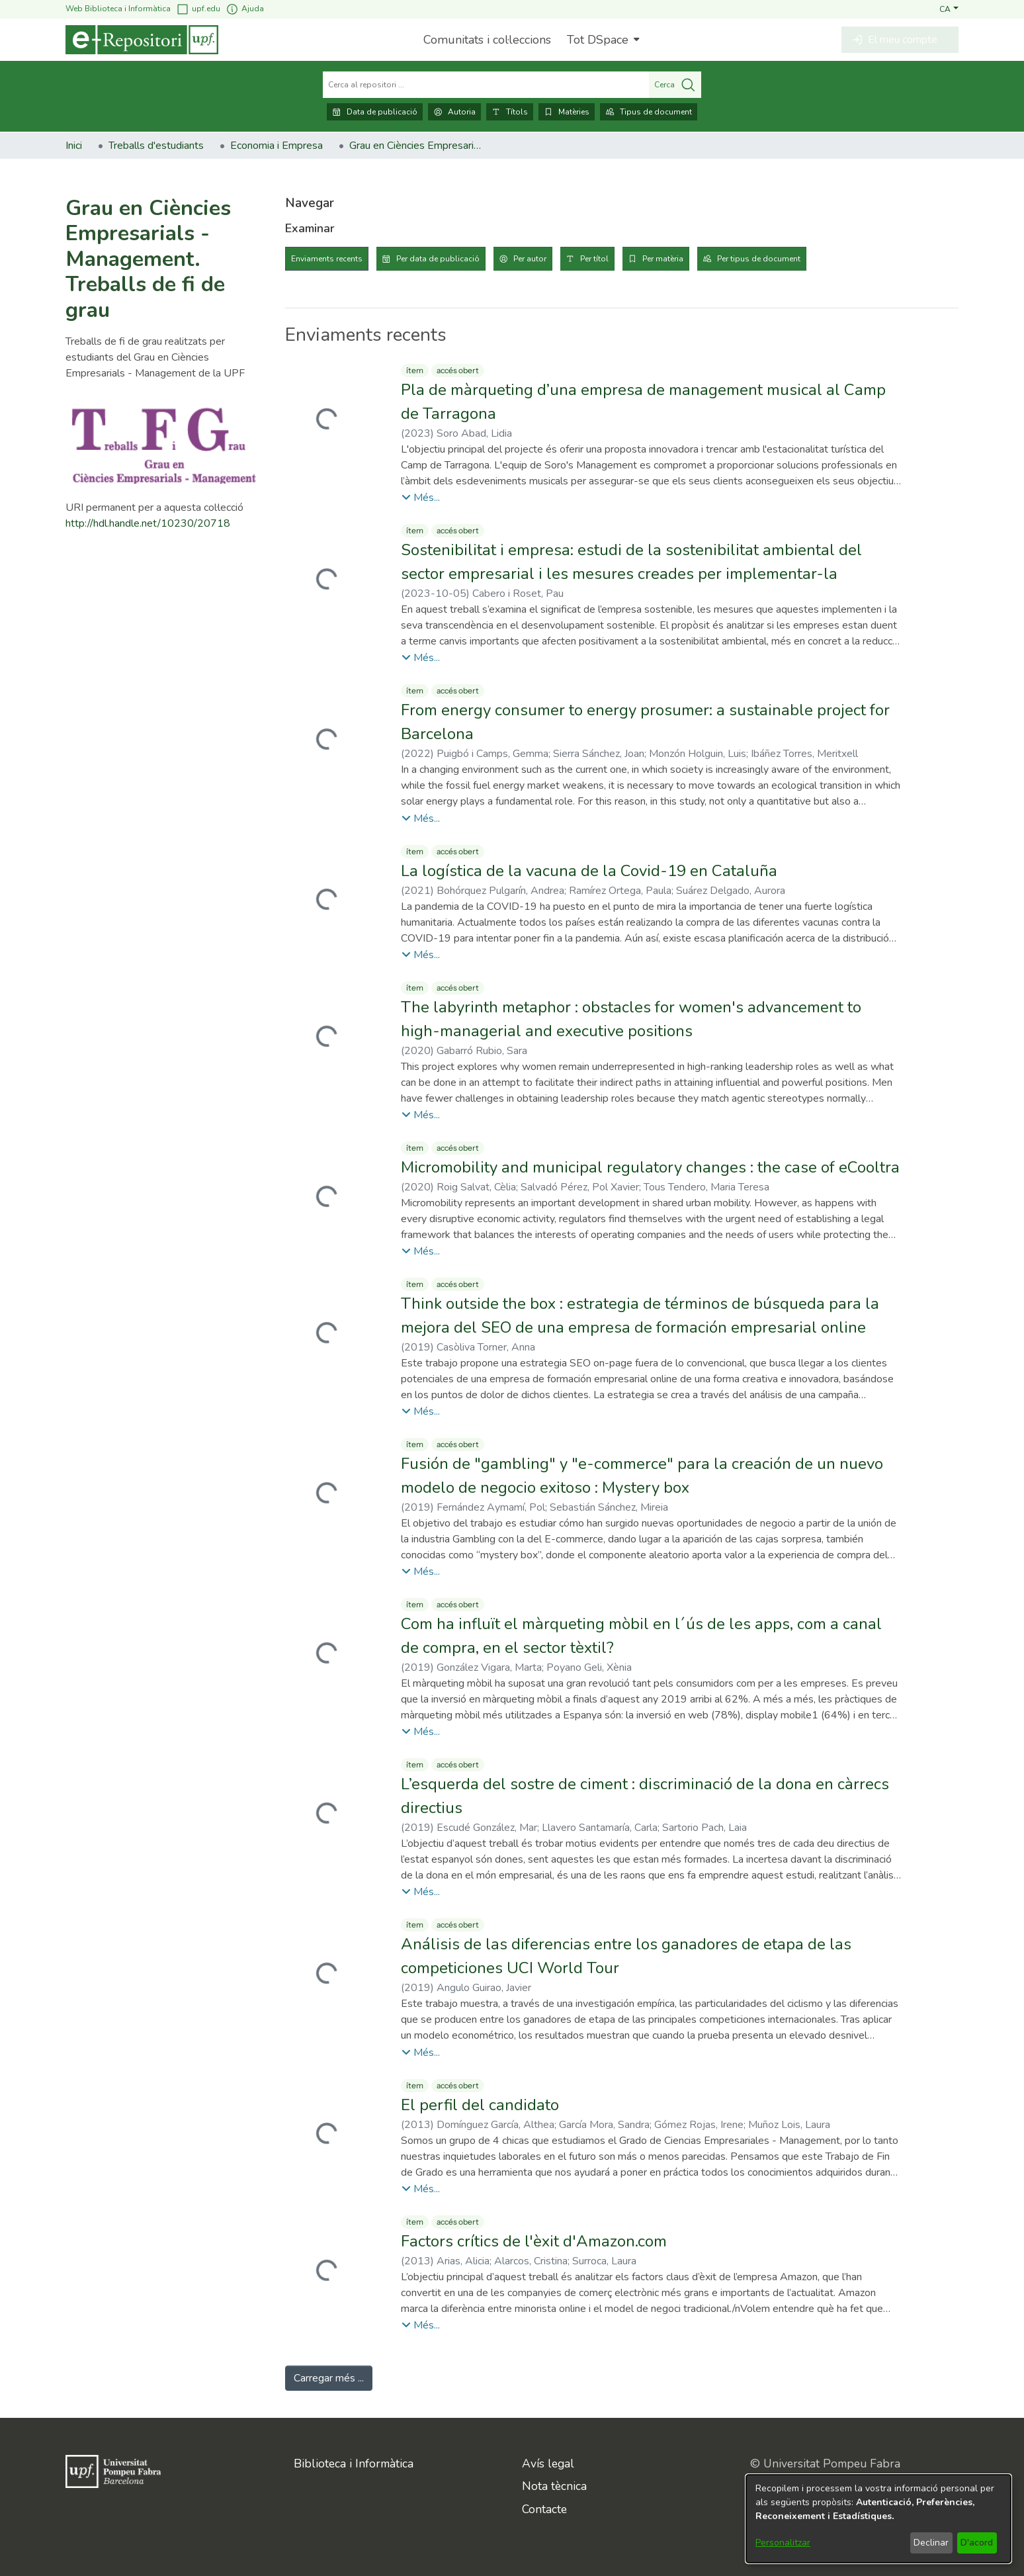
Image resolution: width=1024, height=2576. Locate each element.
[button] (949, 9)
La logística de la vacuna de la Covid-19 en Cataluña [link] (589, 870)
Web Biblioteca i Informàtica (118, 8)
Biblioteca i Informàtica (353, 2463)
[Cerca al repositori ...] (486, 84)
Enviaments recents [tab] (327, 258)
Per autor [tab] (529, 258)
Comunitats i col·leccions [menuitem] (487, 40)
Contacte (544, 2509)
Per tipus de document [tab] (758, 258)
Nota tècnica (554, 2486)
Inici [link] (73, 145)
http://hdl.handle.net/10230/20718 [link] (147, 523)
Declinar (931, 2542)
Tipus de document (648, 112)
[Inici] (141, 40)
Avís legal (548, 2463)
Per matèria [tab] (662, 258)
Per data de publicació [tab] (438, 258)
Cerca (675, 85)
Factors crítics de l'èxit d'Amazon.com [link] (534, 2241)
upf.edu (198, 9)
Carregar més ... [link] (329, 2378)
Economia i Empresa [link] (276, 145)
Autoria (454, 112)
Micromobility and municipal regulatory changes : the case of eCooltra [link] (650, 1167)
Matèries (566, 112)
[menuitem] (601, 40)
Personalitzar (782, 2542)
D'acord (976, 2542)
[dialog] (878, 2519)
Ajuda (245, 9)
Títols (509, 112)
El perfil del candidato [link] (480, 2104)
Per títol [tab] (594, 258)
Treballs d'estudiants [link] (156, 145)
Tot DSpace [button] (597, 40)
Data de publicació (374, 112)
